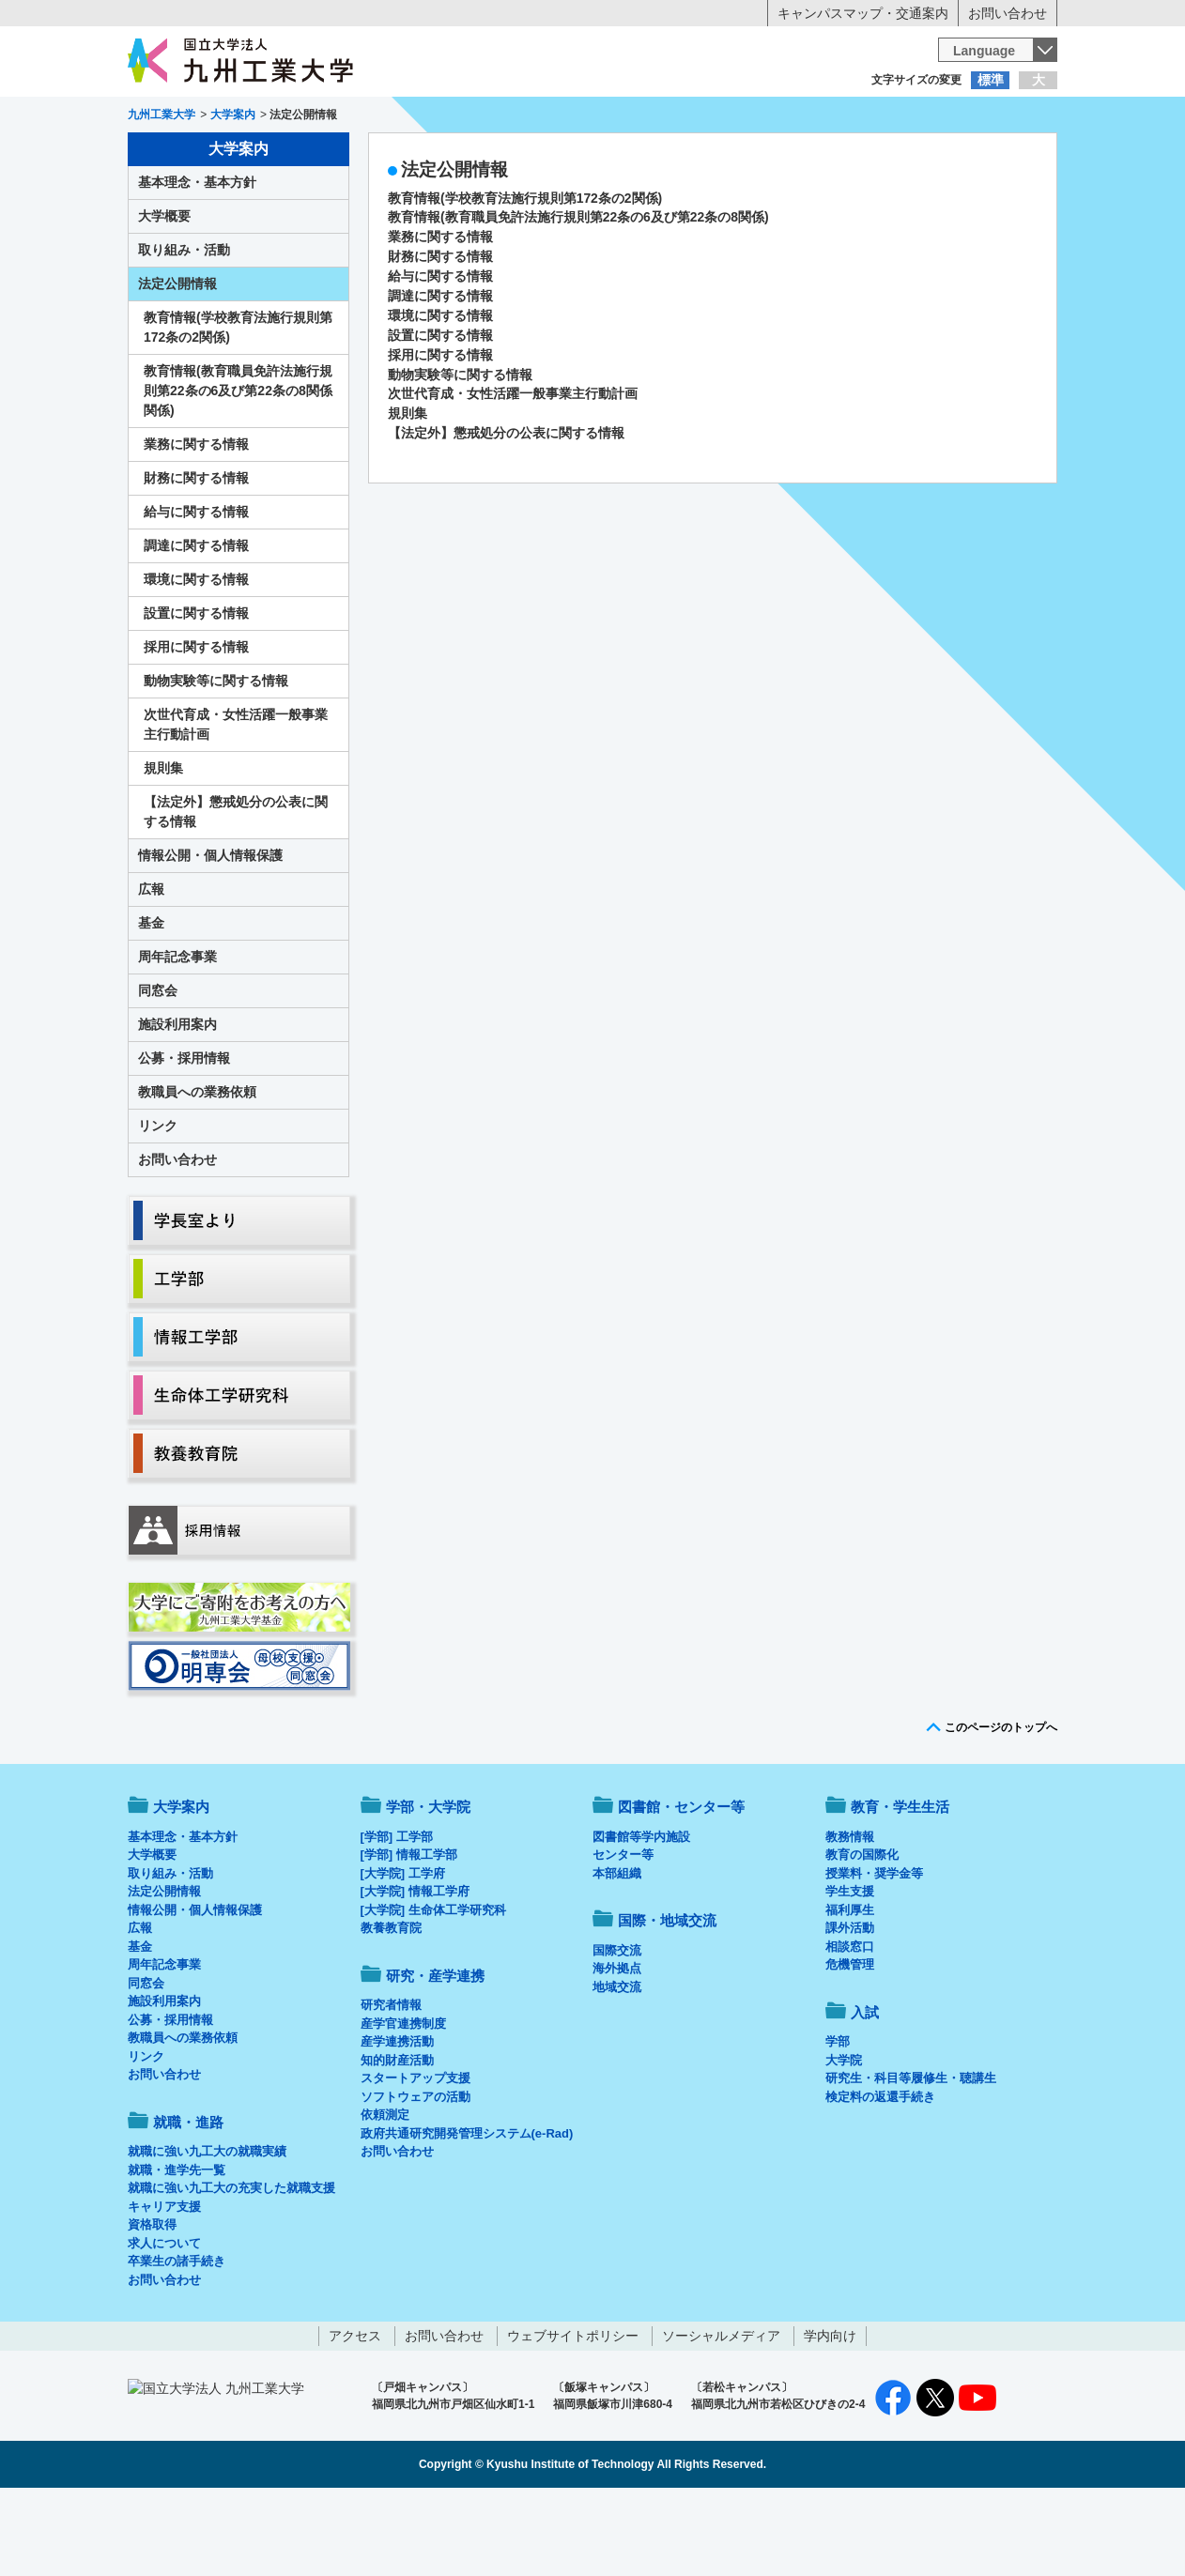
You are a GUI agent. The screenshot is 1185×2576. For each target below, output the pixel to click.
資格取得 (152, 2302)
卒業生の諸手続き (176, 2339)
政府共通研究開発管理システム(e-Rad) (467, 2211)
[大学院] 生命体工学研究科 (433, 1988)
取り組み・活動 (184, 327)
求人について (164, 2321)
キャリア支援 (164, 2284)
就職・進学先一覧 (176, 2248)
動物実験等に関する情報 (460, 452)
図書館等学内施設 (641, 1915)
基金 (151, 1000)
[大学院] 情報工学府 (415, 1969)
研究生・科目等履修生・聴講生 (910, 2156)
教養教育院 (391, 2006)
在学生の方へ (406, 117)
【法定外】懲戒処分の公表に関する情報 (506, 510)
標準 (990, 79)
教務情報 (849, 1915)
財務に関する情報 (440, 334)
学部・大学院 (428, 1885)
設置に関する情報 (440, 413)
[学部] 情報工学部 (409, 1932)
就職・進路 (651, 155)
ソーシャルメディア (721, 2413)
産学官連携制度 (403, 2101)
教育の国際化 (862, 1932)
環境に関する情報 (440, 393)
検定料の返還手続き (880, 2175)
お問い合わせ (1007, 13)
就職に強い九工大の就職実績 (207, 2229)
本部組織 (616, 1951)
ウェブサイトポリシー (573, 2413)
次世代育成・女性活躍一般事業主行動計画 (513, 471)
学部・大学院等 (302, 155)
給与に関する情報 (440, 353)
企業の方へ (778, 117)
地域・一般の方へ (964, 117)
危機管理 (849, 2042)
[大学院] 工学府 (403, 1951)
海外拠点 (616, 2046)
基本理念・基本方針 (197, 260)
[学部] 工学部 (397, 1915)
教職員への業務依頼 (197, 1169)
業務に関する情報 (440, 314)
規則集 (407, 490)
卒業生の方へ (592, 117)
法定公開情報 (177, 361)
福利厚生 (849, 1988)
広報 (151, 966)
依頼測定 (385, 2192)
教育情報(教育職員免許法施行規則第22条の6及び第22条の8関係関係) (238, 468)
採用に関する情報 (440, 432)
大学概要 (164, 293)
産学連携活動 (397, 2119)
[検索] (734, 49)
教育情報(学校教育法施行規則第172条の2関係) (525, 276)
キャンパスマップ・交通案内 (862, 13)
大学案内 (186, 155)
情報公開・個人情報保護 (210, 933)
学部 (837, 2119)
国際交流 (616, 2028)
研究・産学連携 (767, 155)
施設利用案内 (177, 1102)
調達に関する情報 (440, 373)
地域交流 (616, 2065)
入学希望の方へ (220, 117)
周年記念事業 (177, 1034)
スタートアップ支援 (415, 2156)
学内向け (830, 2413)
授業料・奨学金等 (874, 1951)
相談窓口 (849, 2024)
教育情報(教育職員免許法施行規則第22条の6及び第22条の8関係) (578, 294)
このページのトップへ (1001, 1805)
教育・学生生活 (534, 155)
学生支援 (849, 1969)
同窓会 (157, 1068)
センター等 (623, 1932)
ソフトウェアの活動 (415, 2175)
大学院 (843, 2138)
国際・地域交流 (883, 155)
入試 (999, 155)
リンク (157, 1203)
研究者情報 (391, 2083)
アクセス (355, 2413)
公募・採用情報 (184, 1135)
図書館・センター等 (681, 1885)
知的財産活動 (397, 2138)
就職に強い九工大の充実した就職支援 (231, 2266)
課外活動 (849, 2006)
